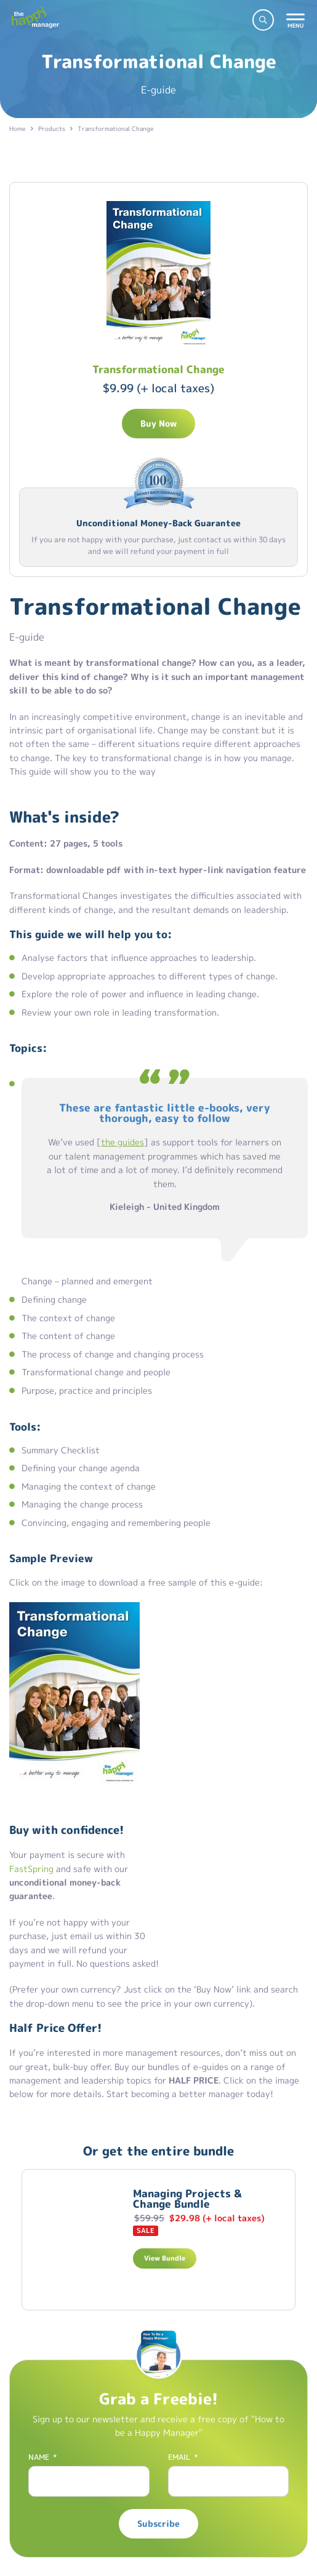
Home (17, 128)
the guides (122, 1142)
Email (183, 2457)
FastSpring (31, 1869)
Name (42, 2457)
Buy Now (158, 423)
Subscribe (158, 2523)
